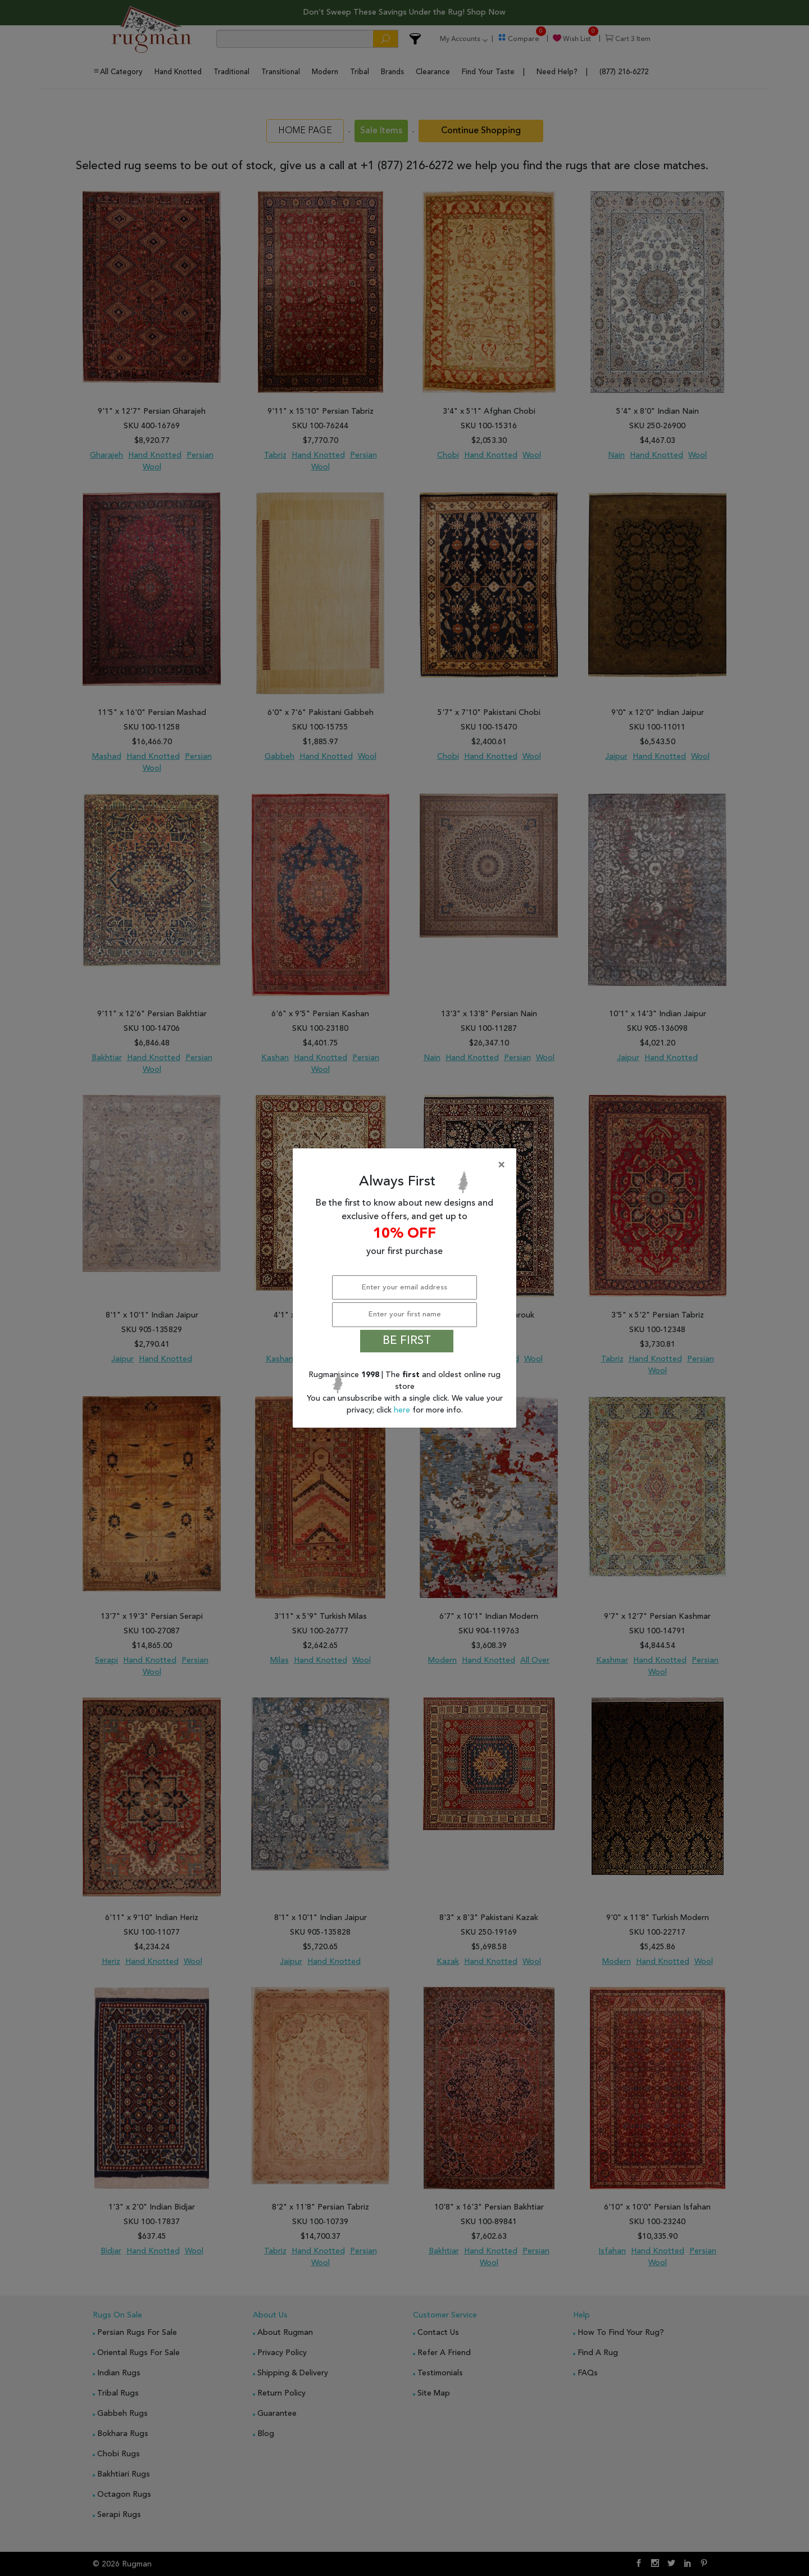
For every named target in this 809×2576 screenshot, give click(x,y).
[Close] (406, 1165)
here (403, 1410)
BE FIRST (407, 1341)
